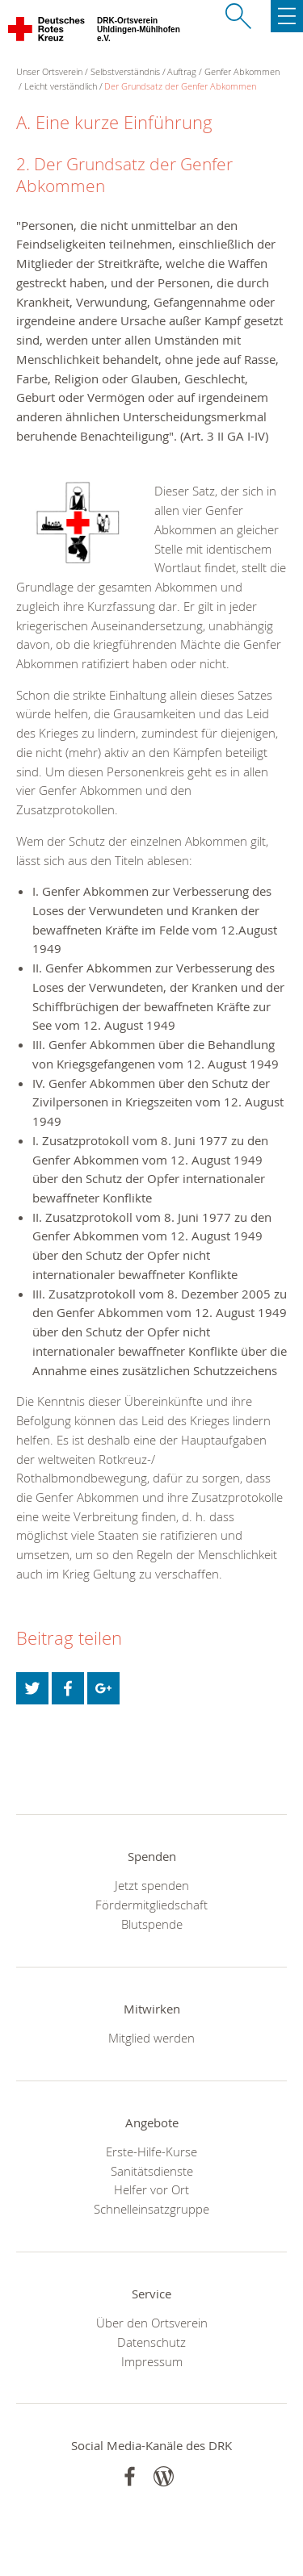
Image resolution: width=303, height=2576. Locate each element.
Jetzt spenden (152, 1885)
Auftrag (181, 71)
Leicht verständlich (60, 86)
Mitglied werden (151, 2038)
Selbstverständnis (125, 71)
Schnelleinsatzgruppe (151, 2209)
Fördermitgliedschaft (151, 1904)
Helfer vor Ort (151, 2189)
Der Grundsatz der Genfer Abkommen (180, 86)
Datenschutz (151, 2342)
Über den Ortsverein (152, 2323)
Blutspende (152, 1924)
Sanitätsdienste (152, 2171)
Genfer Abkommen (242, 71)
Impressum (152, 2361)
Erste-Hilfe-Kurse (151, 2151)
